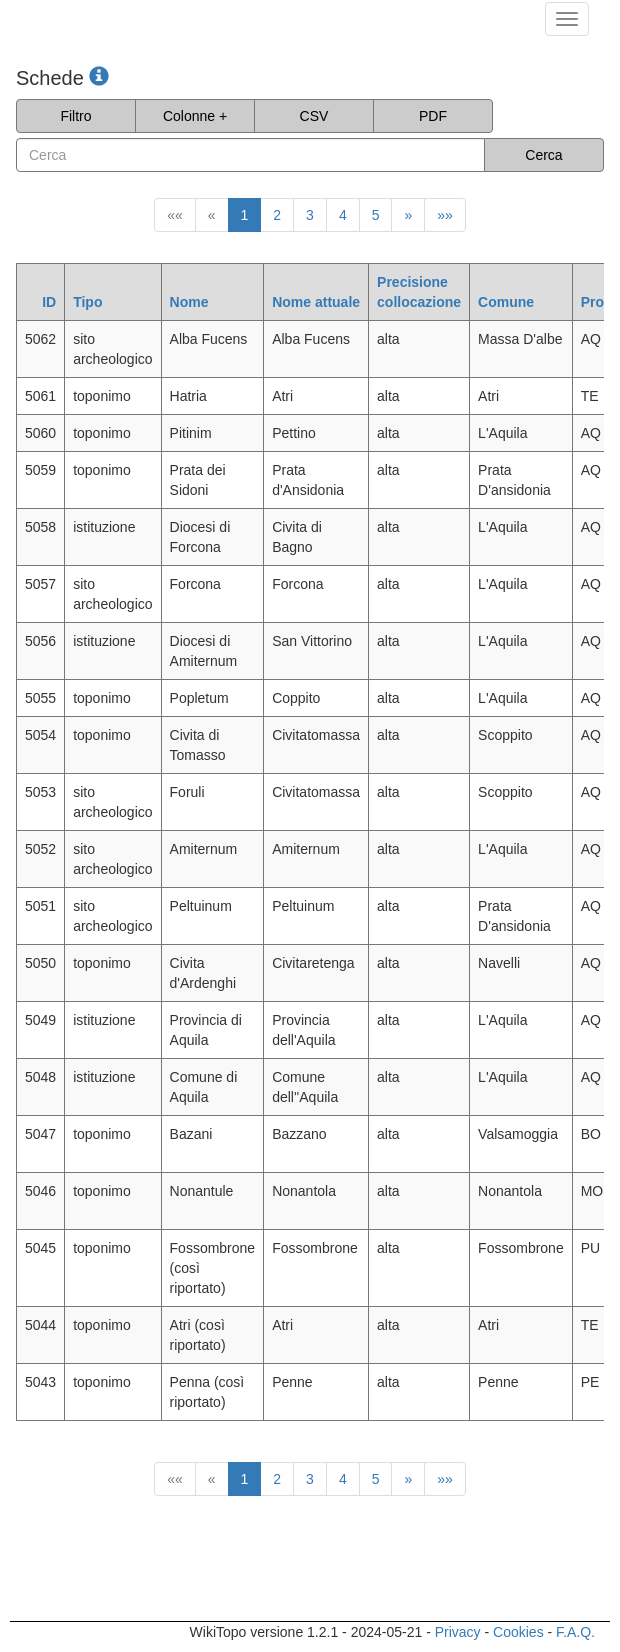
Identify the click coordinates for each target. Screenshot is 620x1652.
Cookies (518, 1632)
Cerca (543, 155)
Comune (506, 302)
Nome (189, 302)
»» (445, 215)
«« (175, 215)
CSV (314, 116)
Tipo (87, 302)
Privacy (458, 1632)
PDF (433, 116)
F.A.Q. (575, 1632)
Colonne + (195, 116)
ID (49, 302)
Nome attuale (316, 302)
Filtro (75, 116)
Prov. (598, 302)
